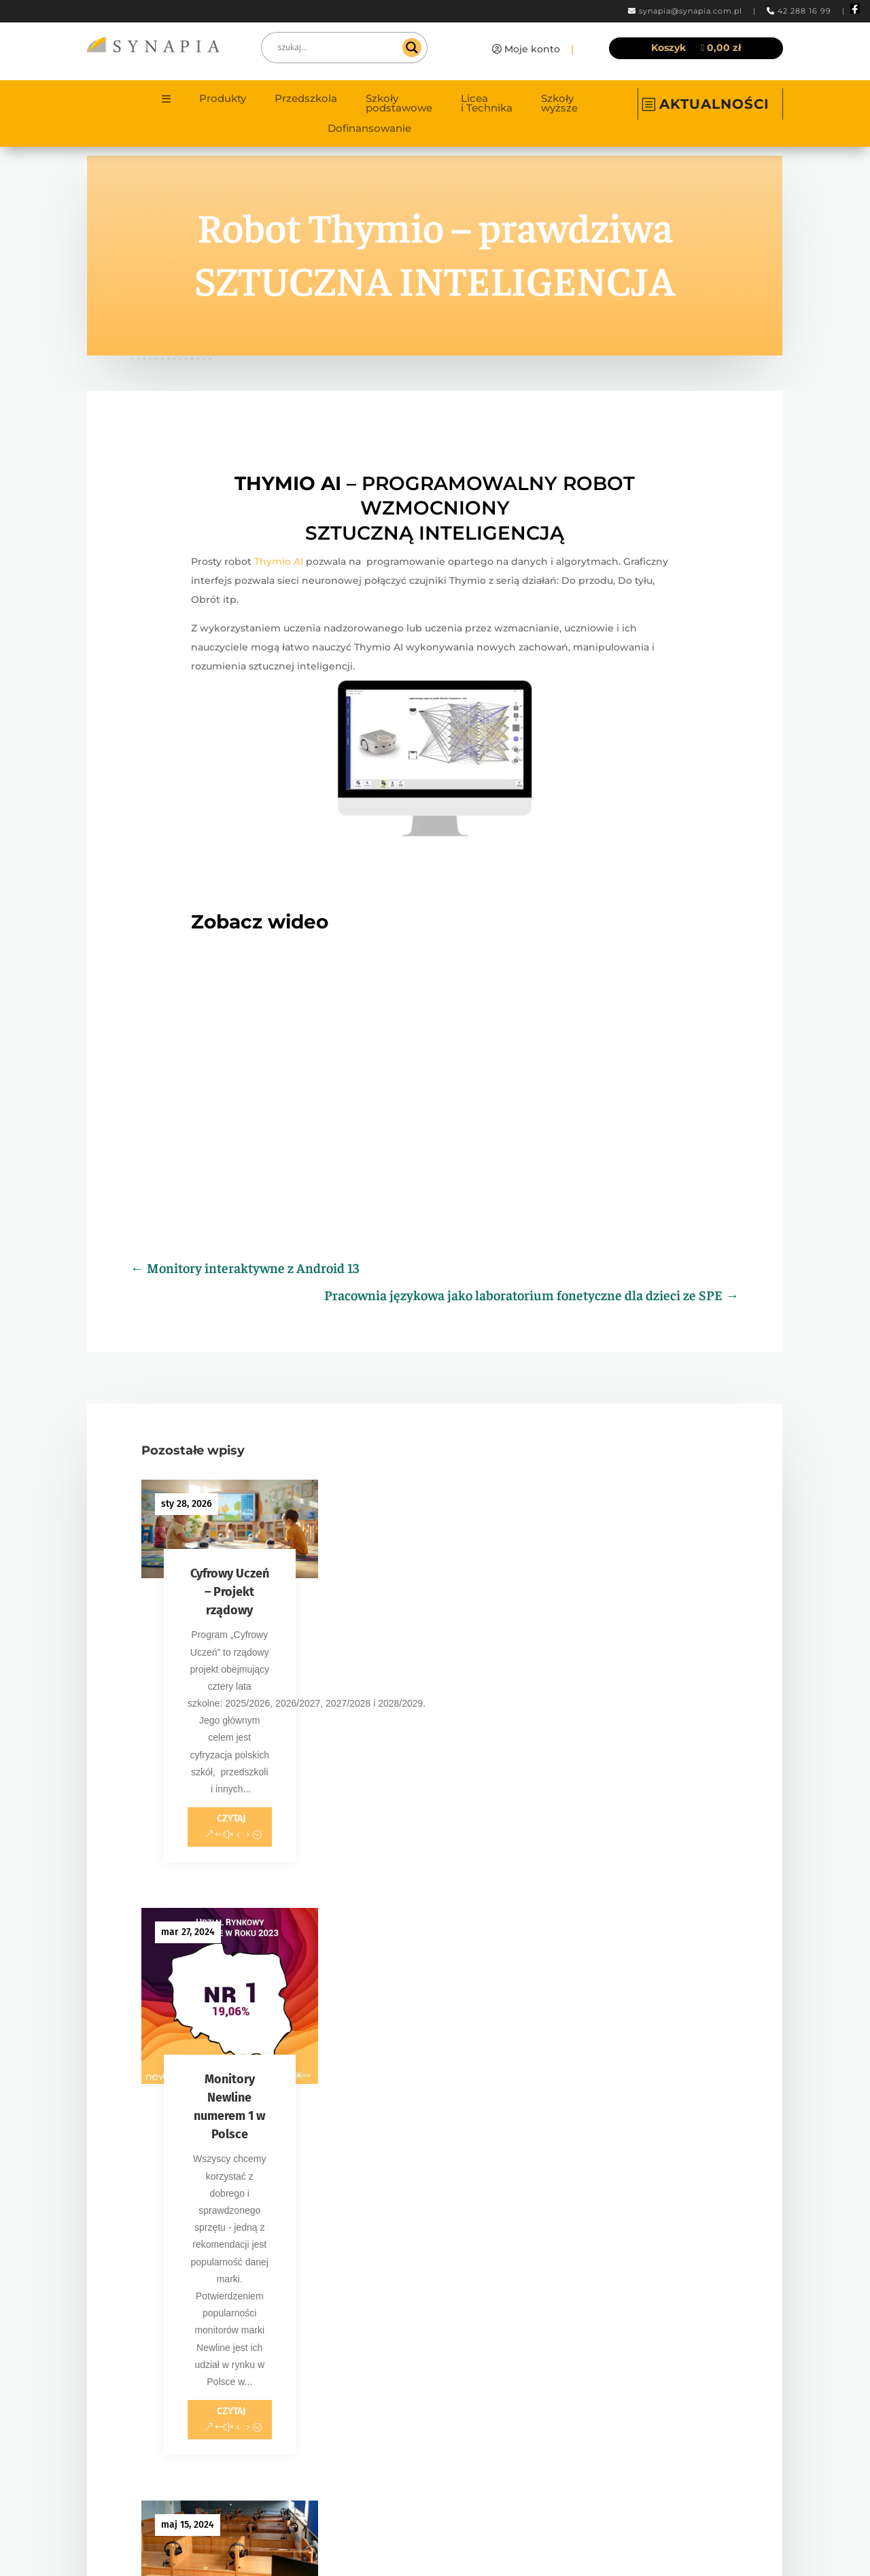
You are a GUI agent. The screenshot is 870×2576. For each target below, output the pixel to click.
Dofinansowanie (369, 129)
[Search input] (338, 47)
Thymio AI (278, 561)
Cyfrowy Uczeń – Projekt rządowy (229, 1592)
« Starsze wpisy (175, 2080)
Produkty (222, 99)
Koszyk (668, 48)
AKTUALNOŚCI (714, 104)
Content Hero (562, 2545)
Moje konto (532, 49)
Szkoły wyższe (559, 104)
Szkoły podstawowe (399, 104)
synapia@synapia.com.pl (690, 11)
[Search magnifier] (411, 47)
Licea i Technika (486, 104)
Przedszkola (306, 99)
